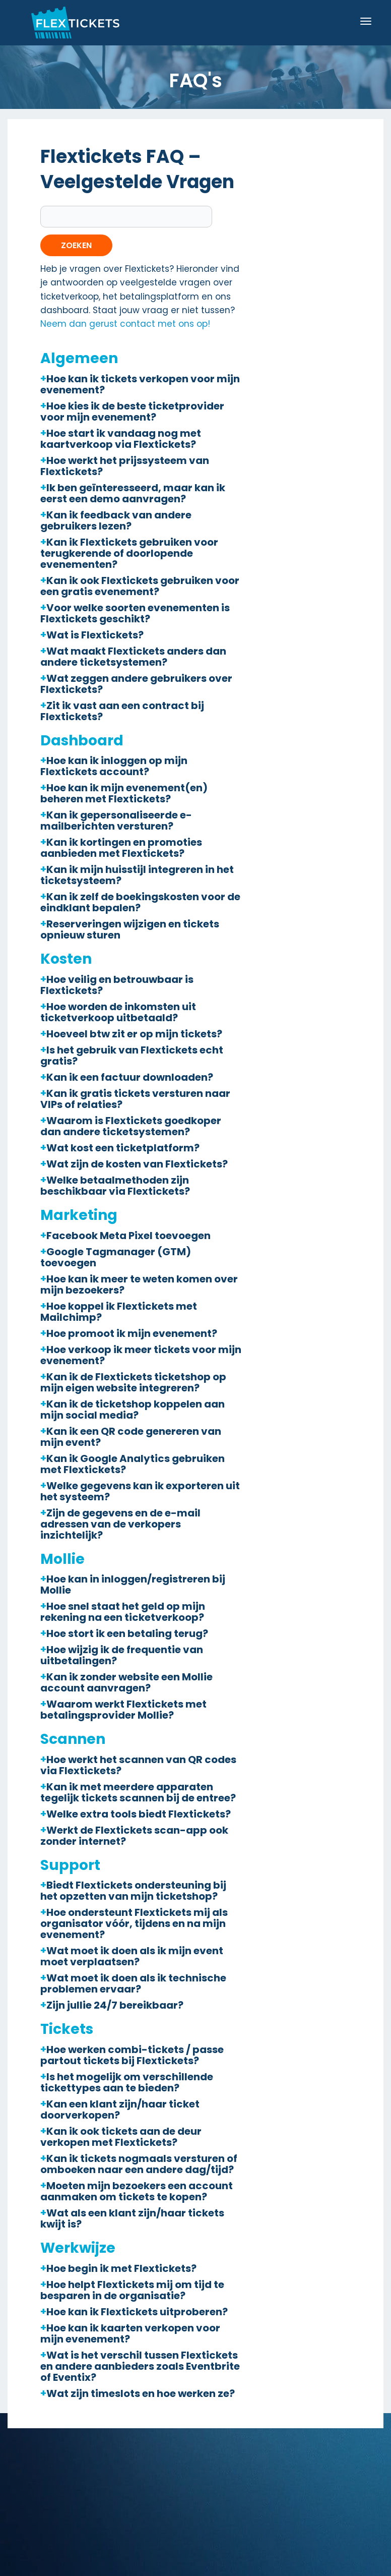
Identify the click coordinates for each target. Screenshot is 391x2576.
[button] (141, 384)
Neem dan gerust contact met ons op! (125, 324)
